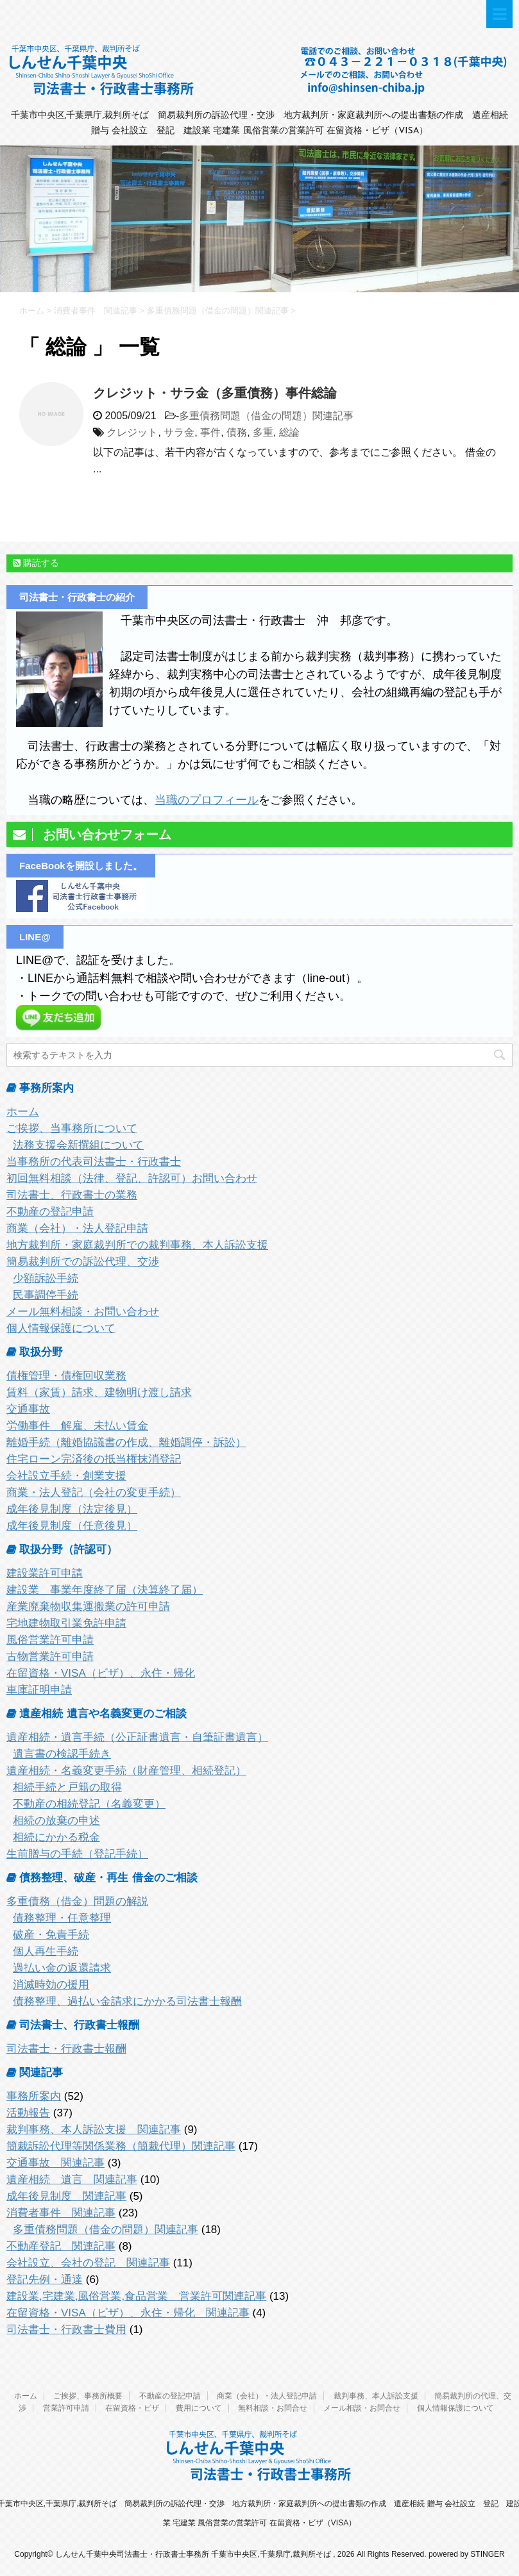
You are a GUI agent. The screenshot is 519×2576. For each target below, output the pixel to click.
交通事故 (28, 1409)
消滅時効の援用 (51, 1985)
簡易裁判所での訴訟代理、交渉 (82, 1262)
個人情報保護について (60, 1328)
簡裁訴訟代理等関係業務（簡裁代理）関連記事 (120, 2146)
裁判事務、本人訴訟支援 (376, 2395)
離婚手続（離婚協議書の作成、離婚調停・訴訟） (126, 1442)
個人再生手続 (45, 1951)
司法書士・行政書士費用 (66, 2329)
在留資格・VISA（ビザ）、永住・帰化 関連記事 (128, 2313)
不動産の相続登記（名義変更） (89, 1804)
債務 (236, 432)
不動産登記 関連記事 (60, 2246)
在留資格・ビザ (132, 2408)
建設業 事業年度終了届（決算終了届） (104, 1590)
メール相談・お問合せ (361, 2408)
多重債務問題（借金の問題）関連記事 (266, 415)
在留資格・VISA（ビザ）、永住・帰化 (100, 1673)
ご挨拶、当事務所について (71, 1128)
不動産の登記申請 (50, 1212)
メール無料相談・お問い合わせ (82, 1312)
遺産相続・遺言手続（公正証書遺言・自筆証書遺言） (137, 1737)
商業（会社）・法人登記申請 (77, 1228)
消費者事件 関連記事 (60, 2213)
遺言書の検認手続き (62, 1754)
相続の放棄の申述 (56, 1821)
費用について (199, 2408)
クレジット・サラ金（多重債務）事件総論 (215, 393)
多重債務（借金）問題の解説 (77, 1901)
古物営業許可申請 (50, 1656)
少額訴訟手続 (45, 1278)
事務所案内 (33, 2096)
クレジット (132, 432)
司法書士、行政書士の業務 (71, 1195)
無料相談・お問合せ (272, 2408)
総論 (289, 432)
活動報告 (28, 2113)
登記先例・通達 (44, 2279)
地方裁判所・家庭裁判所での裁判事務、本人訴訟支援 (137, 1245)
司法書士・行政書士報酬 (66, 2049)
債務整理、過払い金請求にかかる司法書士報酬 (127, 2001)
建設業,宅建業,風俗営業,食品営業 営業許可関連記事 (136, 2296)
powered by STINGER (467, 2554)
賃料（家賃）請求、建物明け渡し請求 (99, 1392)
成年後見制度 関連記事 (66, 2196)
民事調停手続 (45, 1295)
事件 (210, 432)
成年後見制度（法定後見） (71, 1509)
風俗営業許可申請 (50, 1640)
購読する (36, 563)
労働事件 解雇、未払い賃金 (77, 1426)
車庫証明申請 (39, 1690)
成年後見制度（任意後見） (71, 1526)
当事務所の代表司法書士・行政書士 (93, 1162)
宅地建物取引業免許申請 (66, 1623)
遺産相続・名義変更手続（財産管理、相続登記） (126, 1771)
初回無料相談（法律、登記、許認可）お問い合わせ (131, 1178)
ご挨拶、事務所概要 (88, 2395)
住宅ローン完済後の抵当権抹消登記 (93, 1459)
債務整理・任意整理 (62, 1918)
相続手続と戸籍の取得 (67, 1787)
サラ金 (179, 432)
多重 (263, 432)
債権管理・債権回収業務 (66, 1376)
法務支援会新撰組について (78, 1145)
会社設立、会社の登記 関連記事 (88, 2263)
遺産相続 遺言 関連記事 (71, 2179)
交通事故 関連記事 (55, 2163)
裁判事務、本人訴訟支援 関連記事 (93, 2129)
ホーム (22, 1112)
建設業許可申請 (44, 1573)
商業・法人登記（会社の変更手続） (93, 1492)
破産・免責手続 (51, 1935)
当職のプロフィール (207, 800)
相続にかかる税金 (56, 1837)
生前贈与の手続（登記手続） (77, 1854)
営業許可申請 (66, 2408)
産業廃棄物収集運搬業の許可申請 (88, 1606)
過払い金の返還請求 (62, 1968)
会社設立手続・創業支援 (66, 1476)
